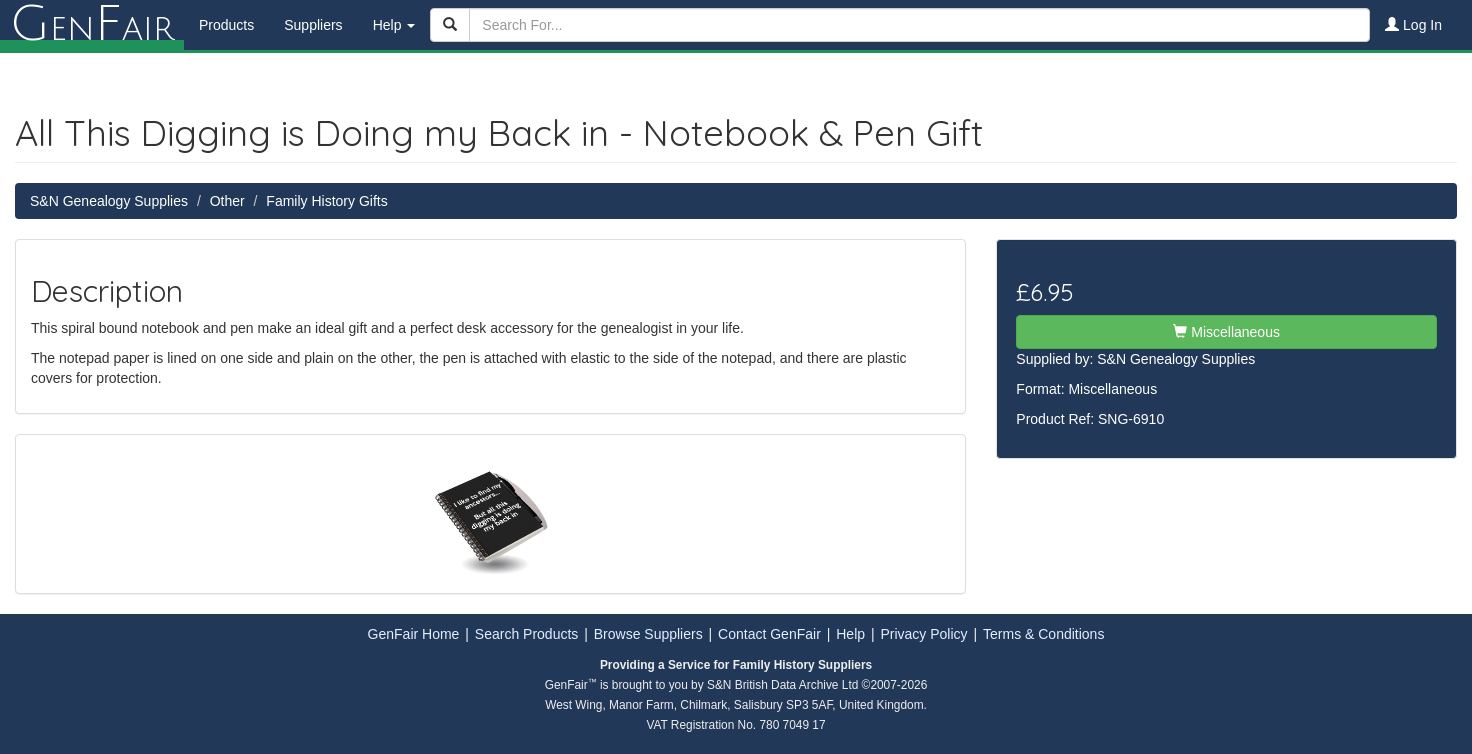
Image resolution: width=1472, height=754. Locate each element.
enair (92, 25)
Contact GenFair (769, 634)
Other (227, 201)
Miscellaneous (1226, 332)
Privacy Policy (923, 634)
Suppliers (313, 25)
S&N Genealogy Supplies (109, 201)
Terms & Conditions (1043, 634)
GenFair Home (414, 634)
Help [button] (394, 25)
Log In (1413, 25)
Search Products (527, 634)
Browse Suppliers (648, 634)
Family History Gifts (326, 201)
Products (226, 25)
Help (850, 634)
